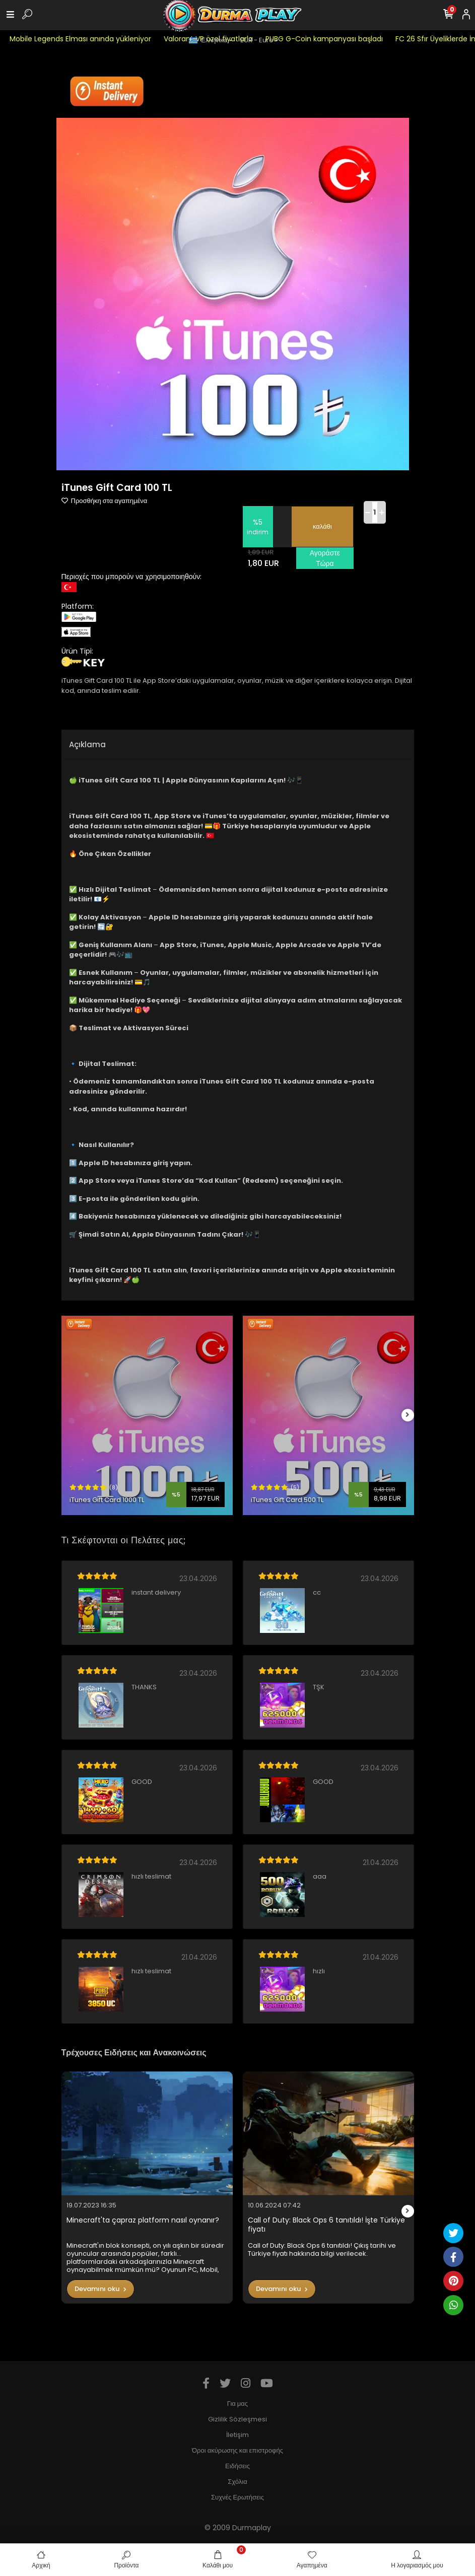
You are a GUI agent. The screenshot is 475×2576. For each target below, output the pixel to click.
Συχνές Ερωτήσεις (237, 2497)
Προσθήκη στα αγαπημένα (104, 501)
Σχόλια (237, 2481)
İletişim (237, 2435)
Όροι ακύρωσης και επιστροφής (237, 2450)
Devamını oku (100, 2289)
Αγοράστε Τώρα (325, 558)
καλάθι (322, 526)
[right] (407, 1415)
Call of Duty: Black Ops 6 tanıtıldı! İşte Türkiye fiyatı (326, 2224)
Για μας (237, 2403)
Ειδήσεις (237, 2466)
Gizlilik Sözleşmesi (237, 2419)
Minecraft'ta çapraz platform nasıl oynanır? (142, 2220)
